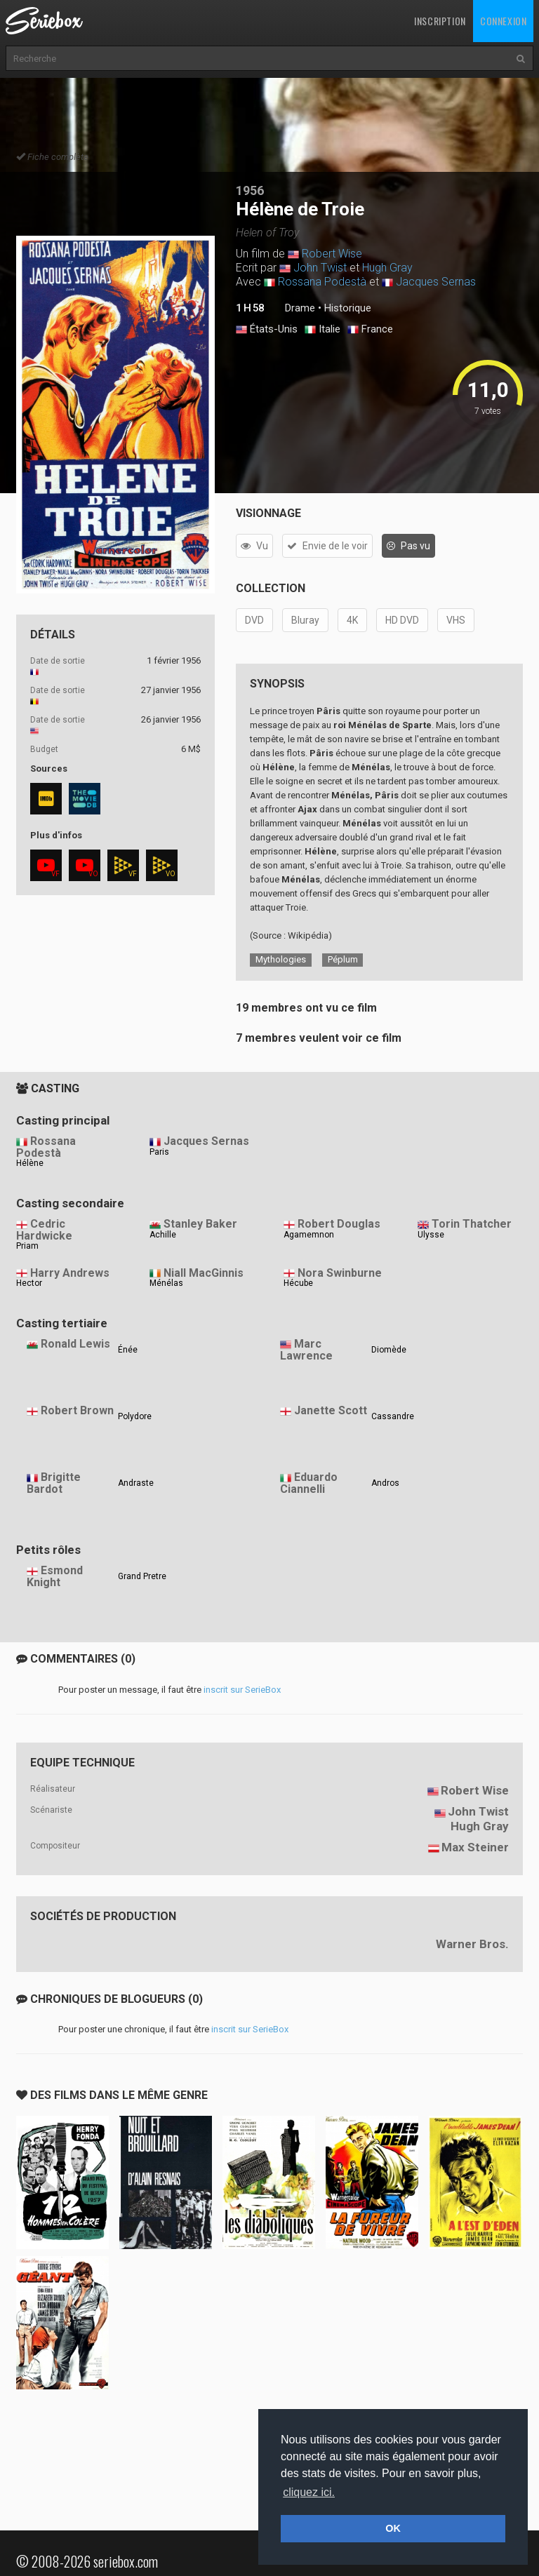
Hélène (30, 1163)
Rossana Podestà (322, 281)
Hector (29, 1283)
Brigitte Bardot (54, 1483)
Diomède (388, 1350)
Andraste (136, 1483)
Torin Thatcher (472, 1223)
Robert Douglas (339, 1223)
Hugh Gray (387, 267)
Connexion (503, 20)
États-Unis (267, 329)
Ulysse (431, 1235)
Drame (300, 308)
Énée (128, 1350)
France (370, 329)
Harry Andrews (69, 1273)
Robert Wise (332, 253)
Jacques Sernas (436, 281)
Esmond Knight (55, 1576)
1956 (250, 190)
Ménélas (166, 1283)
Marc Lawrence (306, 1349)
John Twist (320, 267)
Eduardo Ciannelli (309, 1483)
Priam (27, 1246)
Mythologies (280, 959)
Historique (347, 308)
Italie (322, 329)
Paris (159, 1152)
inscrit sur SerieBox (242, 1689)
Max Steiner (475, 1847)
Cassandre (392, 1416)
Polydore (135, 1416)
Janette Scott (330, 1410)
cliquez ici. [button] (309, 2492)
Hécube (298, 1283)
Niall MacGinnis (204, 1273)
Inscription (440, 20)
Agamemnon (309, 1235)
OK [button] (393, 2528)
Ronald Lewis (75, 1343)
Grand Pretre (142, 1576)
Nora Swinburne (340, 1273)
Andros (385, 1483)
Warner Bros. (472, 1944)
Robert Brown (77, 1410)
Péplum (343, 959)
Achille (162, 1235)
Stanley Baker (200, 1223)
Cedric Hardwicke (44, 1229)
